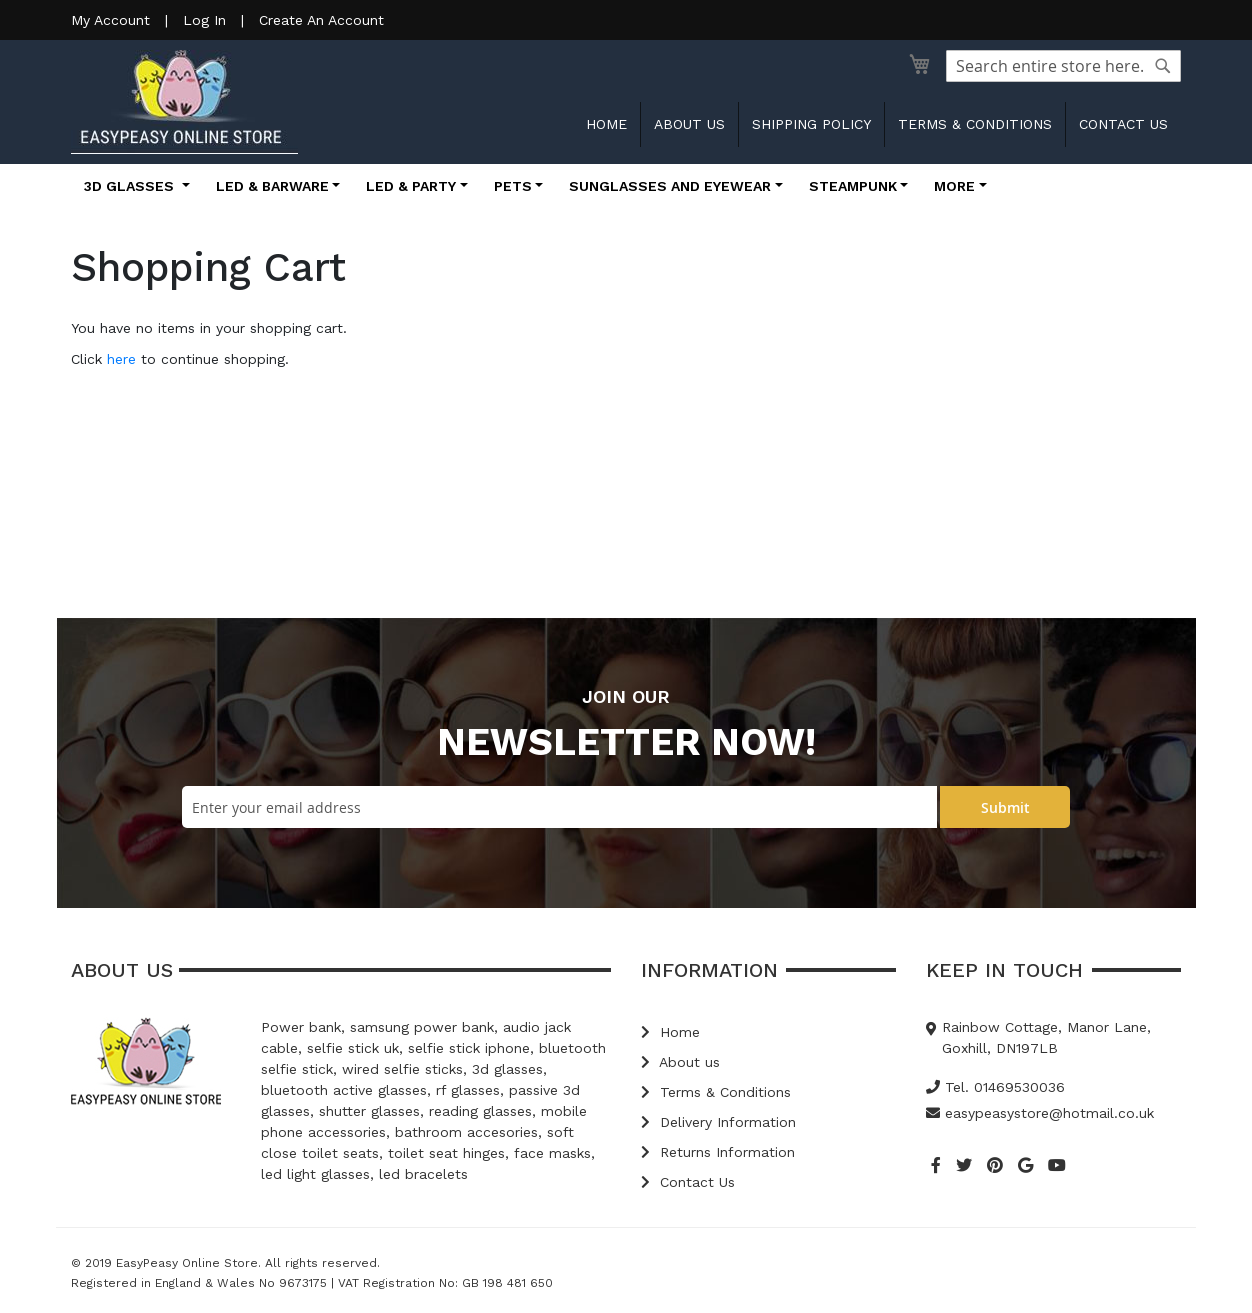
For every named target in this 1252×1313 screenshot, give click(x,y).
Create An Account (321, 20)
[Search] (1163, 66)
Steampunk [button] (853, 186)
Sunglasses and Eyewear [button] (670, 186)
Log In (204, 20)
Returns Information (718, 1152)
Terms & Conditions (975, 124)
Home (606, 124)
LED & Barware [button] (272, 186)
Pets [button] (513, 186)
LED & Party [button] (411, 186)
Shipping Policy (811, 124)
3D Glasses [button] (131, 186)
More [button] (954, 186)
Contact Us (688, 1182)
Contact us (1123, 124)
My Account (110, 20)
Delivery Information (718, 1122)
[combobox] (1063, 66)
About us (689, 124)
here (121, 359)
